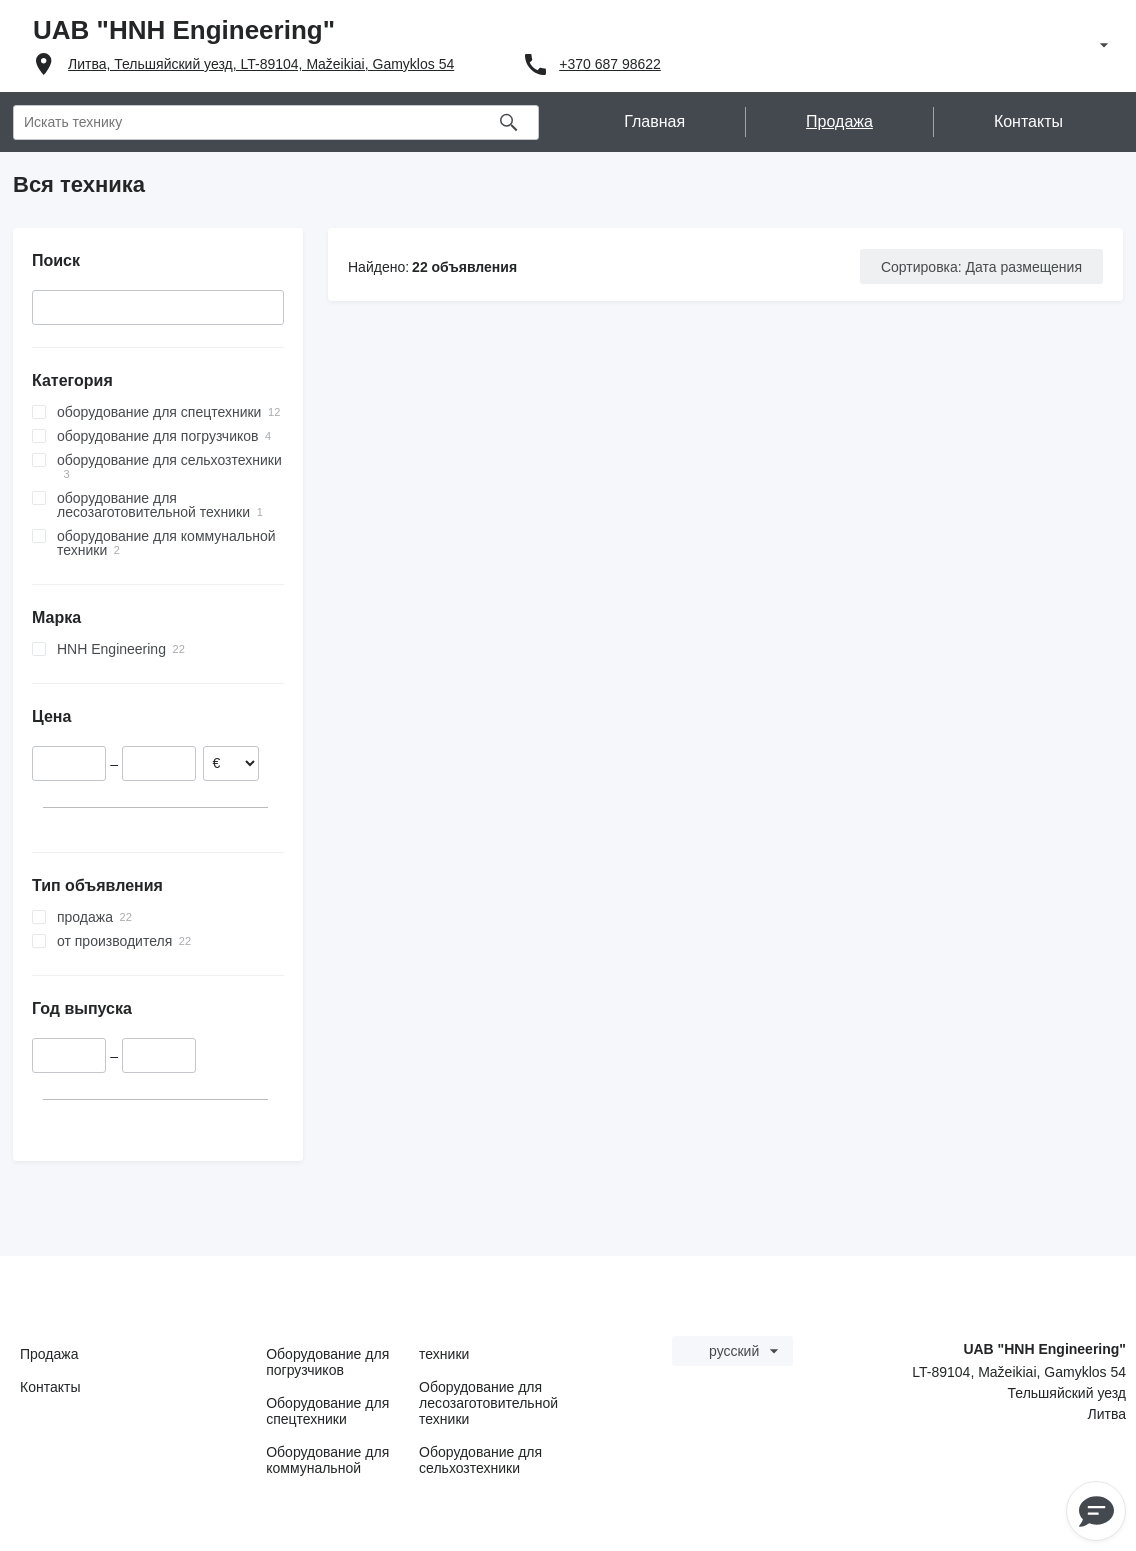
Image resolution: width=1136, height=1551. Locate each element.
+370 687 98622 (610, 64)
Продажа (49, 1354)
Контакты (50, 1387)
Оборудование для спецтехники (327, 1411)
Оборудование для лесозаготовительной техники (488, 1403)
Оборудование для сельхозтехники (480, 1460)
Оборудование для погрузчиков (327, 1362)
